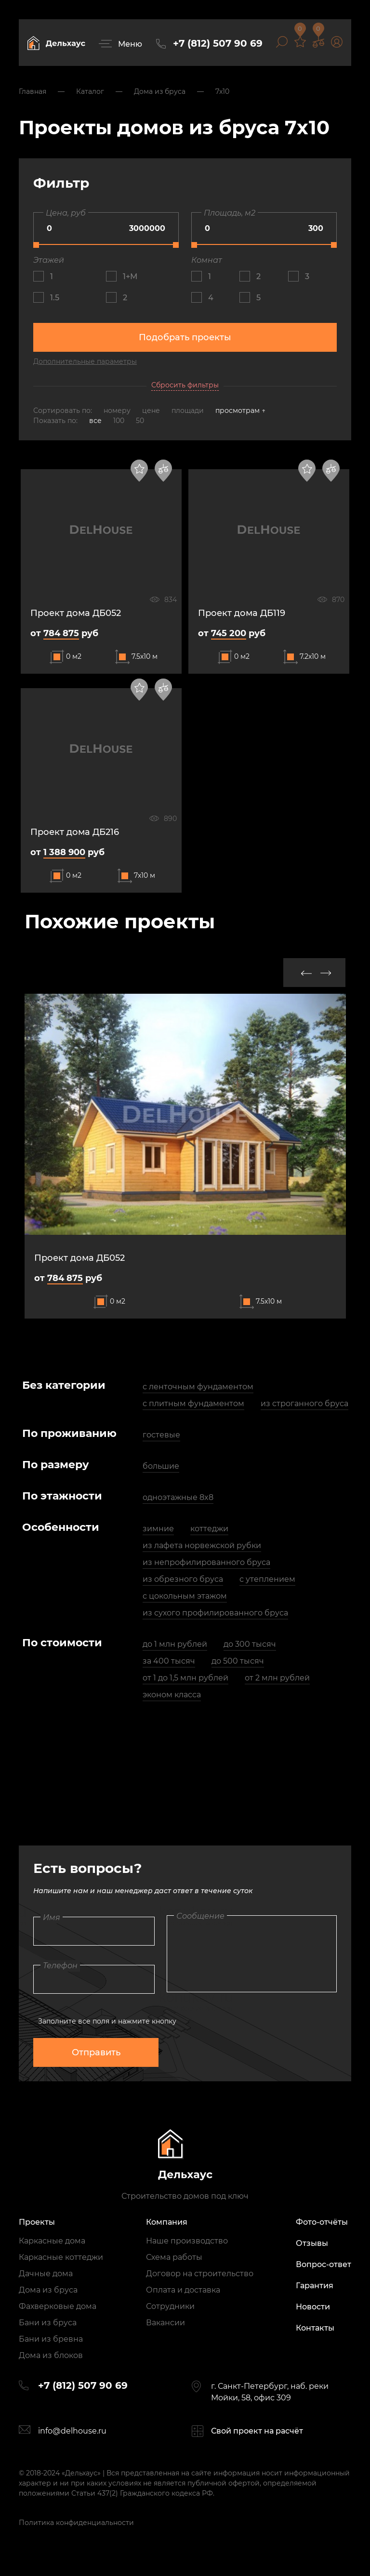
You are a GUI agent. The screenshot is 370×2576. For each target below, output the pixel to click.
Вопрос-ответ (323, 2264)
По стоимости (62, 1642)
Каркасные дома (52, 2240)
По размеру (55, 1464)
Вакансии (165, 2322)
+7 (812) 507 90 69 (218, 43)
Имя (51, 1917)
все (95, 420)
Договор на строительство (199, 2273)
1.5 (54, 297)
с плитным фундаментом (193, 1403)
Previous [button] (306, 973)
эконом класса (172, 1694)
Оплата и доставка (183, 2289)
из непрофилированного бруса (206, 1562)
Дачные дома (46, 2273)
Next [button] (325, 973)
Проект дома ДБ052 (79, 1258)
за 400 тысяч (169, 1661)
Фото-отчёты (322, 2222)
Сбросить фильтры (185, 385)
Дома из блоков (51, 2355)
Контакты (315, 2327)
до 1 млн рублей (175, 1644)
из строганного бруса (304, 1403)
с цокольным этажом (185, 1596)
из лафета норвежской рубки (202, 1545)
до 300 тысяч (250, 1644)
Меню (130, 44)
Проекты (37, 2222)
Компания (166, 2222)
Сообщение (200, 1916)
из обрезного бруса (183, 1579)
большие (161, 1466)
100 (118, 420)
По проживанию (69, 1433)
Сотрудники (170, 2306)
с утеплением (267, 1579)
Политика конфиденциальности (76, 2522)
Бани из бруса (48, 2322)
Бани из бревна (51, 2339)
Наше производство (187, 2240)
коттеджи (209, 1528)
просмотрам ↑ (240, 410)
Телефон (60, 1965)
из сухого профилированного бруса (215, 1612)
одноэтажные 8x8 (178, 1497)
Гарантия (314, 2285)
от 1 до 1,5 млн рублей (185, 1677)
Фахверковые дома (57, 2306)
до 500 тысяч (237, 1661)
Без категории (64, 1385)
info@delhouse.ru (72, 2430)
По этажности (62, 1495)
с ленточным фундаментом (198, 1386)
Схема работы (174, 2257)
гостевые (161, 1434)
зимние (158, 1528)
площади (189, 410)
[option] (185, 1156)
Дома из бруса (48, 2289)
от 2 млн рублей (277, 1677)
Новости (313, 2306)
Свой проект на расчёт (257, 2430)
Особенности (60, 1527)
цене (152, 410)
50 (140, 420)
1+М (130, 276)
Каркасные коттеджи (61, 2257)
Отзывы (312, 2243)
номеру (118, 410)
